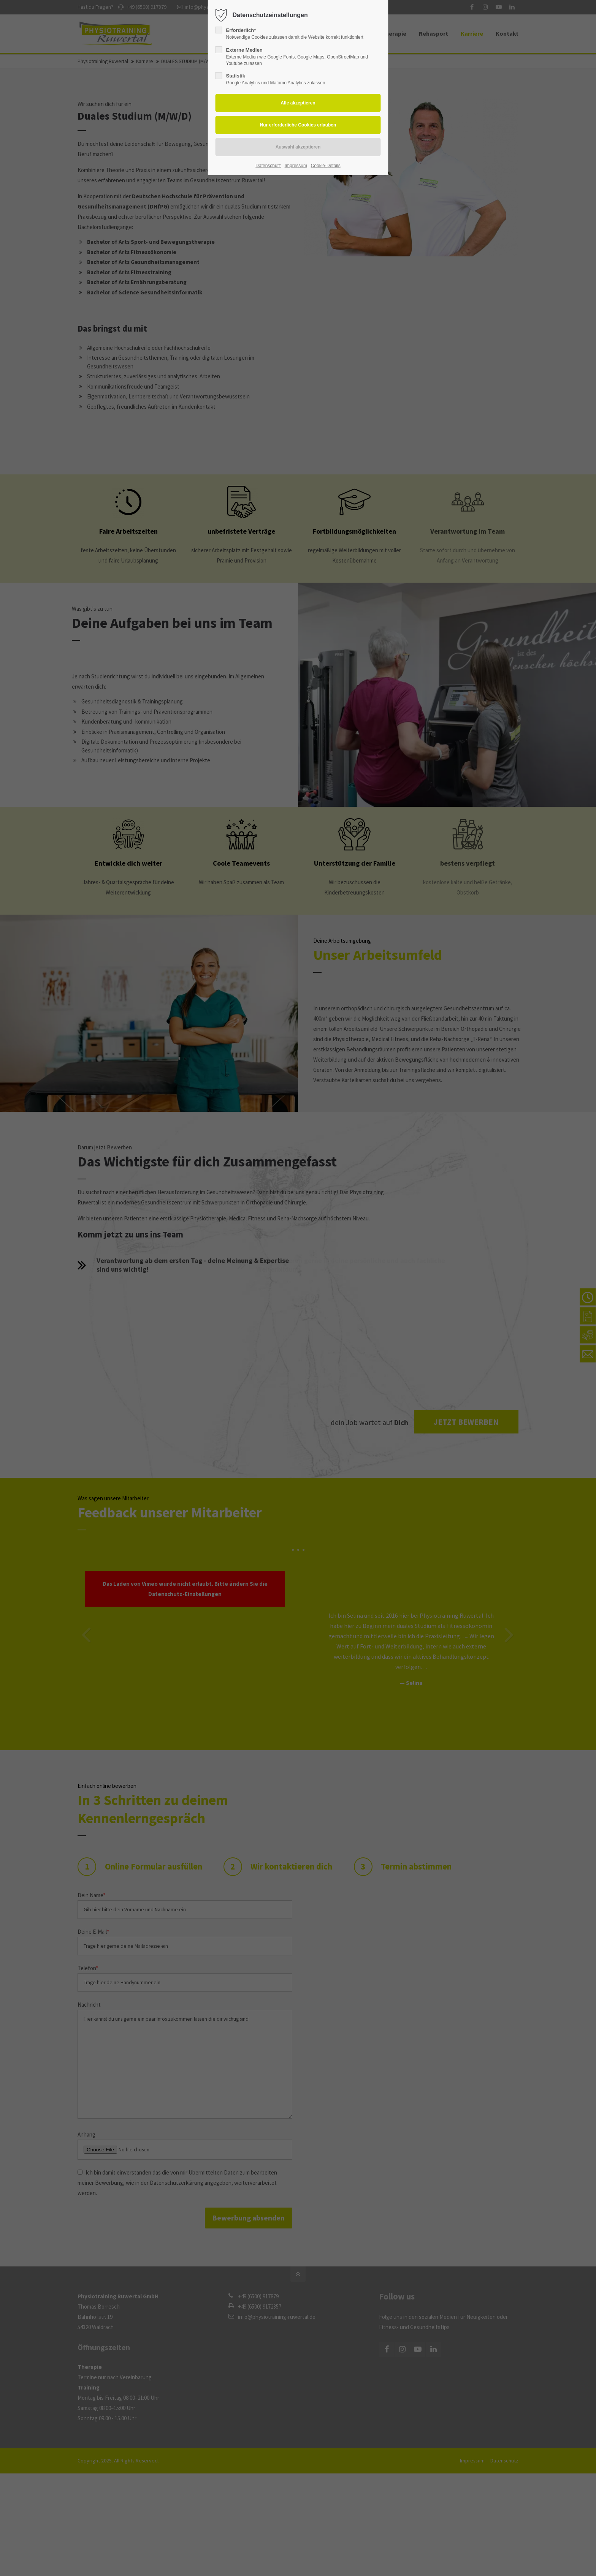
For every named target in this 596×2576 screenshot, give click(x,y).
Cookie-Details (326, 165)
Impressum (296, 165)
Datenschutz (268, 165)
